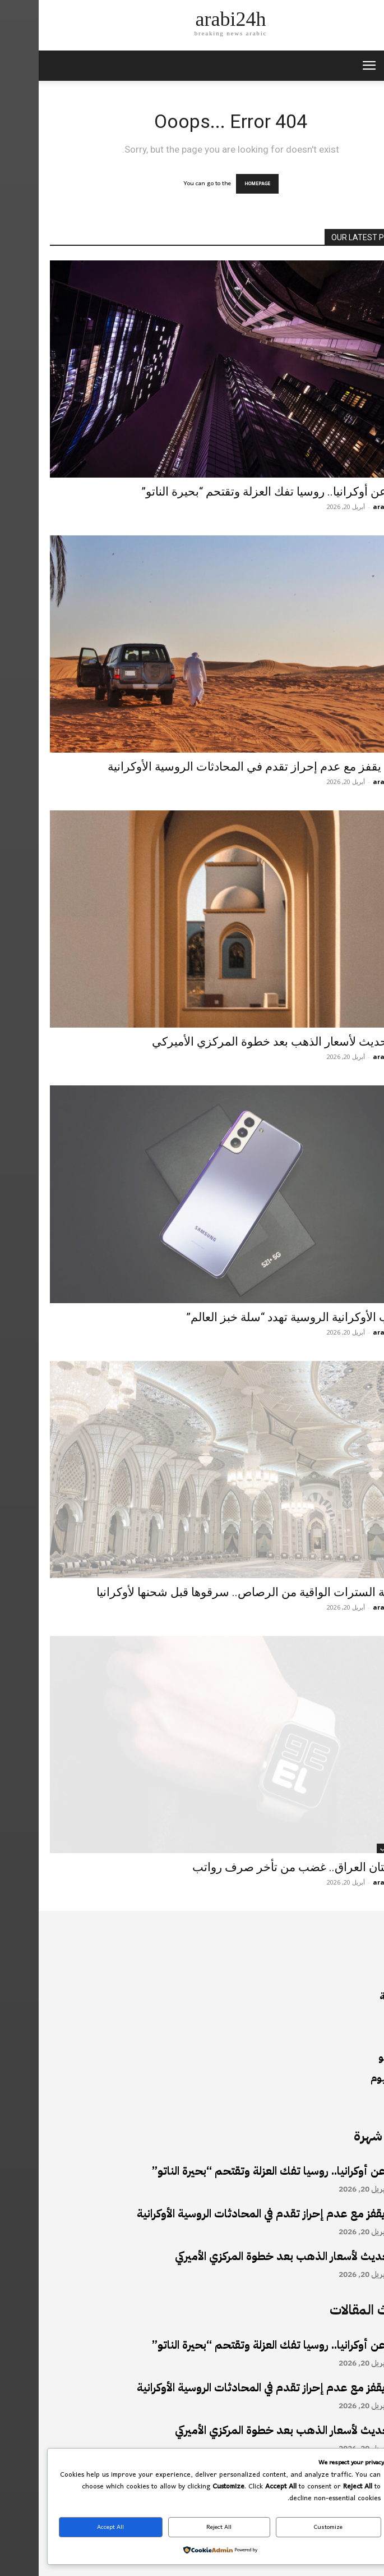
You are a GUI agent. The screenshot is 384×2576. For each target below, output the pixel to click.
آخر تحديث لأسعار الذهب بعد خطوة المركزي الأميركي (243, 1041)
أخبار (361, 472)
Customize (289, 2527)
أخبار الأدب (354, 1848)
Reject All (180, 2527)
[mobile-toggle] (330, 66)
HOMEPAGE (219, 183)
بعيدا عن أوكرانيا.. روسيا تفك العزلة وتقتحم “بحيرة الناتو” (238, 491)
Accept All (71, 2527)
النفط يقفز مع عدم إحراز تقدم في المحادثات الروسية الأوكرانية (221, 766)
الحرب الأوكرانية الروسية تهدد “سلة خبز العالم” (260, 1317)
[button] (368, 66)
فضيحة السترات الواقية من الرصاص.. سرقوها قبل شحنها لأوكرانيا (215, 1592)
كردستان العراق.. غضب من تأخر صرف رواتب (263, 1867)
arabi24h (348, 506)
